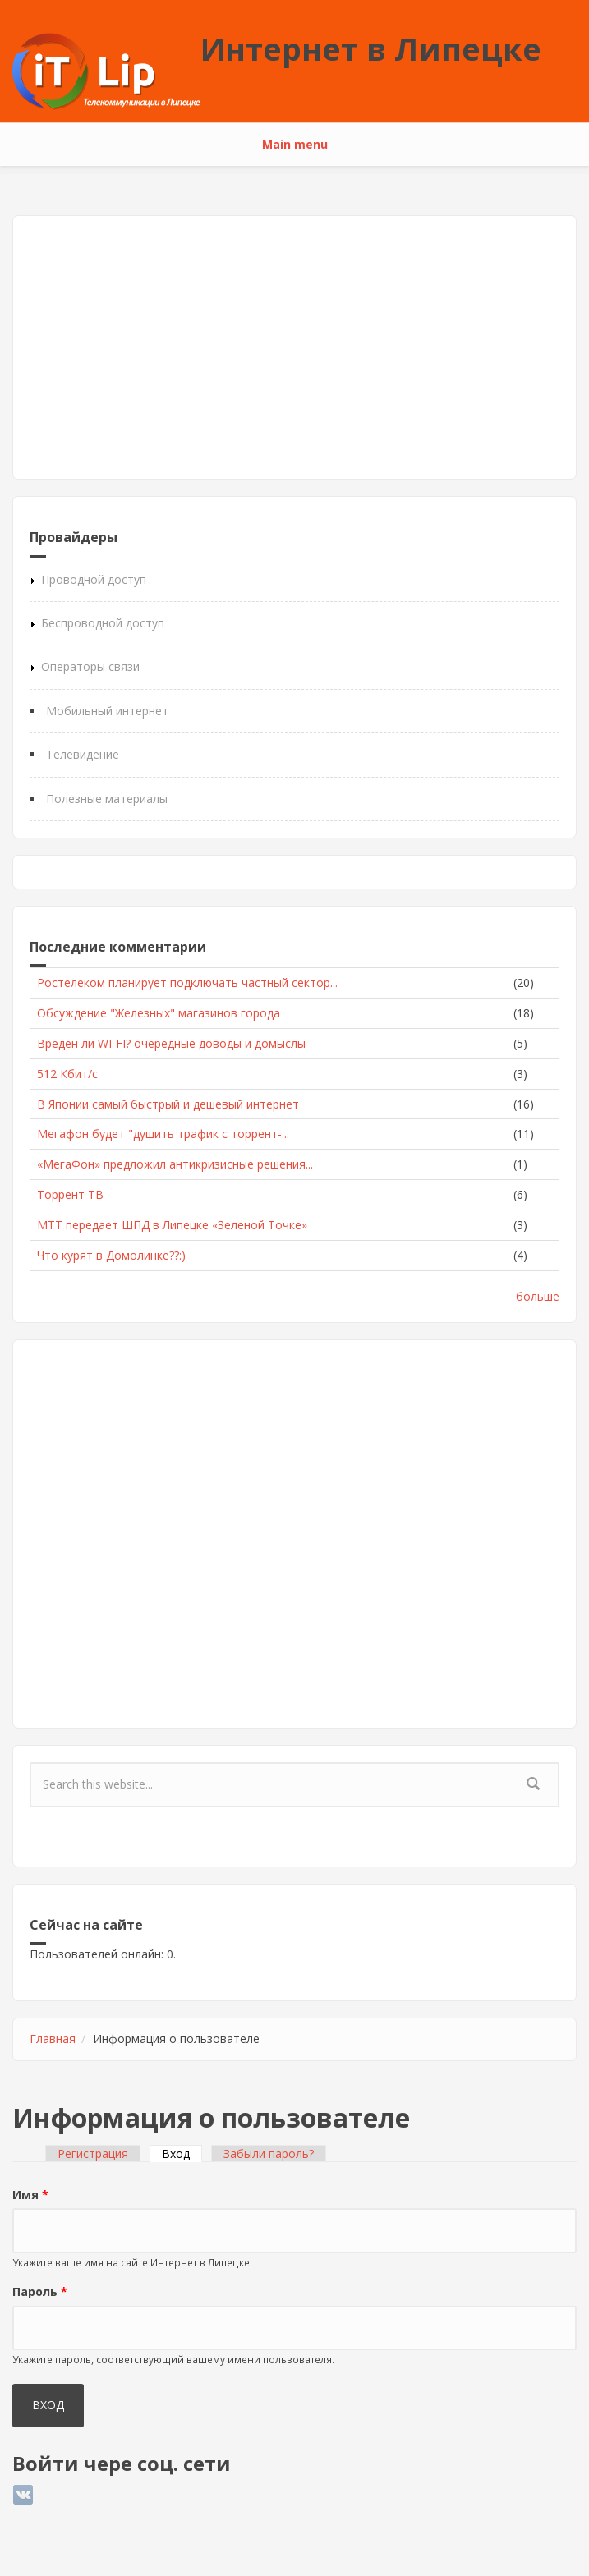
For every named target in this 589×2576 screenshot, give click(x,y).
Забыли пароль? (268, 2153)
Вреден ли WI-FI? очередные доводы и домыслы (171, 1043)
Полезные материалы (107, 798)
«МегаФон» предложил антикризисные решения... (175, 1164)
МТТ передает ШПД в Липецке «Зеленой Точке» (172, 1225)
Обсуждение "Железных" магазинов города (158, 1013)
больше (537, 1296)
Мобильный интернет (107, 711)
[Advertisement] (294, 347)
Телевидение (82, 754)
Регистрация (93, 2153)
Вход (182, 2153)
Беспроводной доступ (102, 623)
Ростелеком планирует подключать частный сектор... (187, 982)
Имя (30, 2194)
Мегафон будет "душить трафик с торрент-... (163, 1133)
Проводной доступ (93, 579)
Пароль (39, 2291)
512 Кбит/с (67, 1073)
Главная (53, 2038)
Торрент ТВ (70, 1194)
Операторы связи (90, 666)
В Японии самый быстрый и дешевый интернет (168, 1104)
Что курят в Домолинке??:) (111, 1255)
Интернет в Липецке (370, 48)
